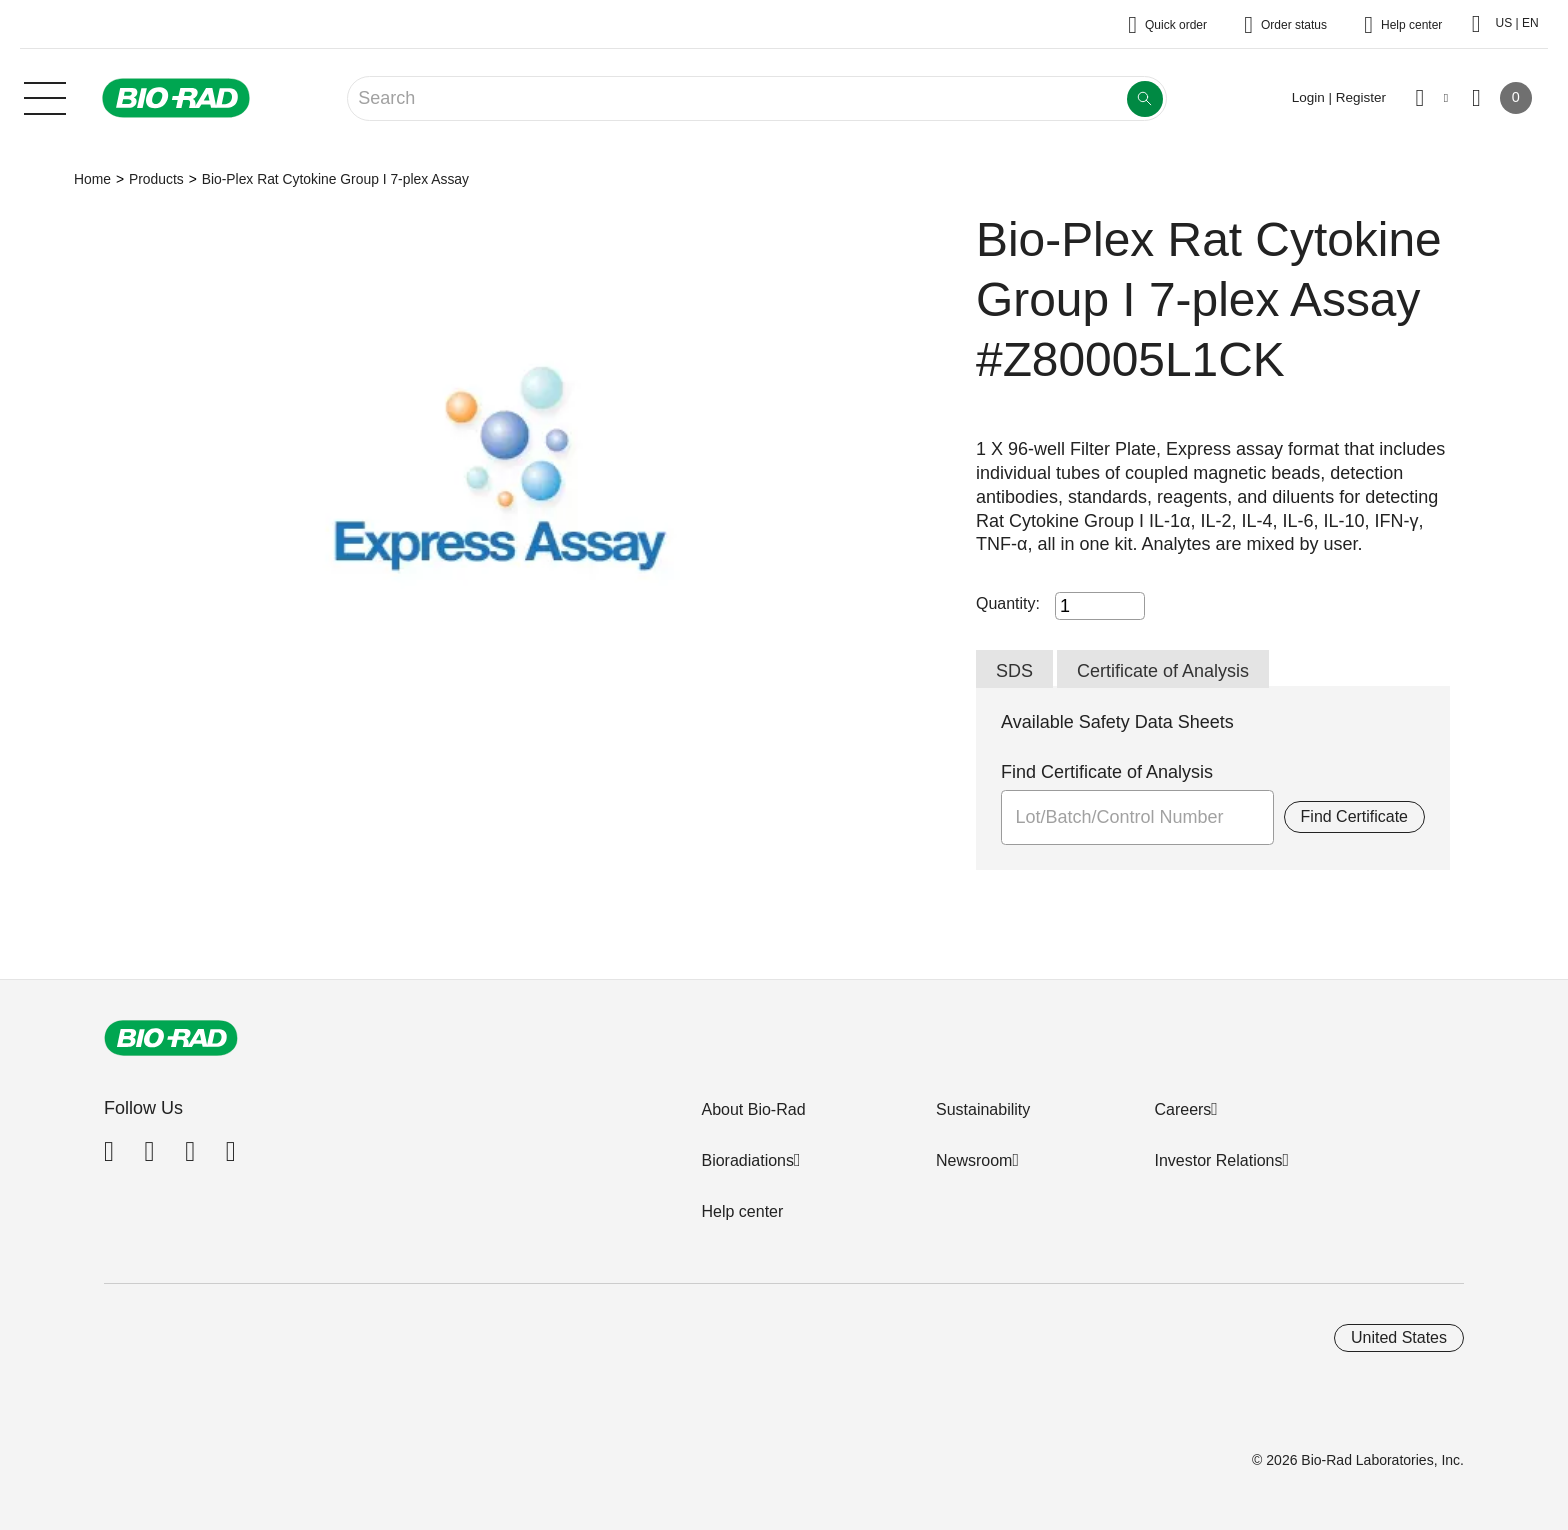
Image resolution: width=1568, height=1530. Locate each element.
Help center (742, 1211)
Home (92, 179)
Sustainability (983, 1109)
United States (1399, 1337)
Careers (1182, 1109)
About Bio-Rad (753, 1109)
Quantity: (1008, 603)
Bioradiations (747, 1160)
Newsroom (974, 1160)
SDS (1014, 671)
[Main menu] (45, 96)
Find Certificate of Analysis (1107, 772)
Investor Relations (1218, 1160)
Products (156, 179)
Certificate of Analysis (1163, 671)
